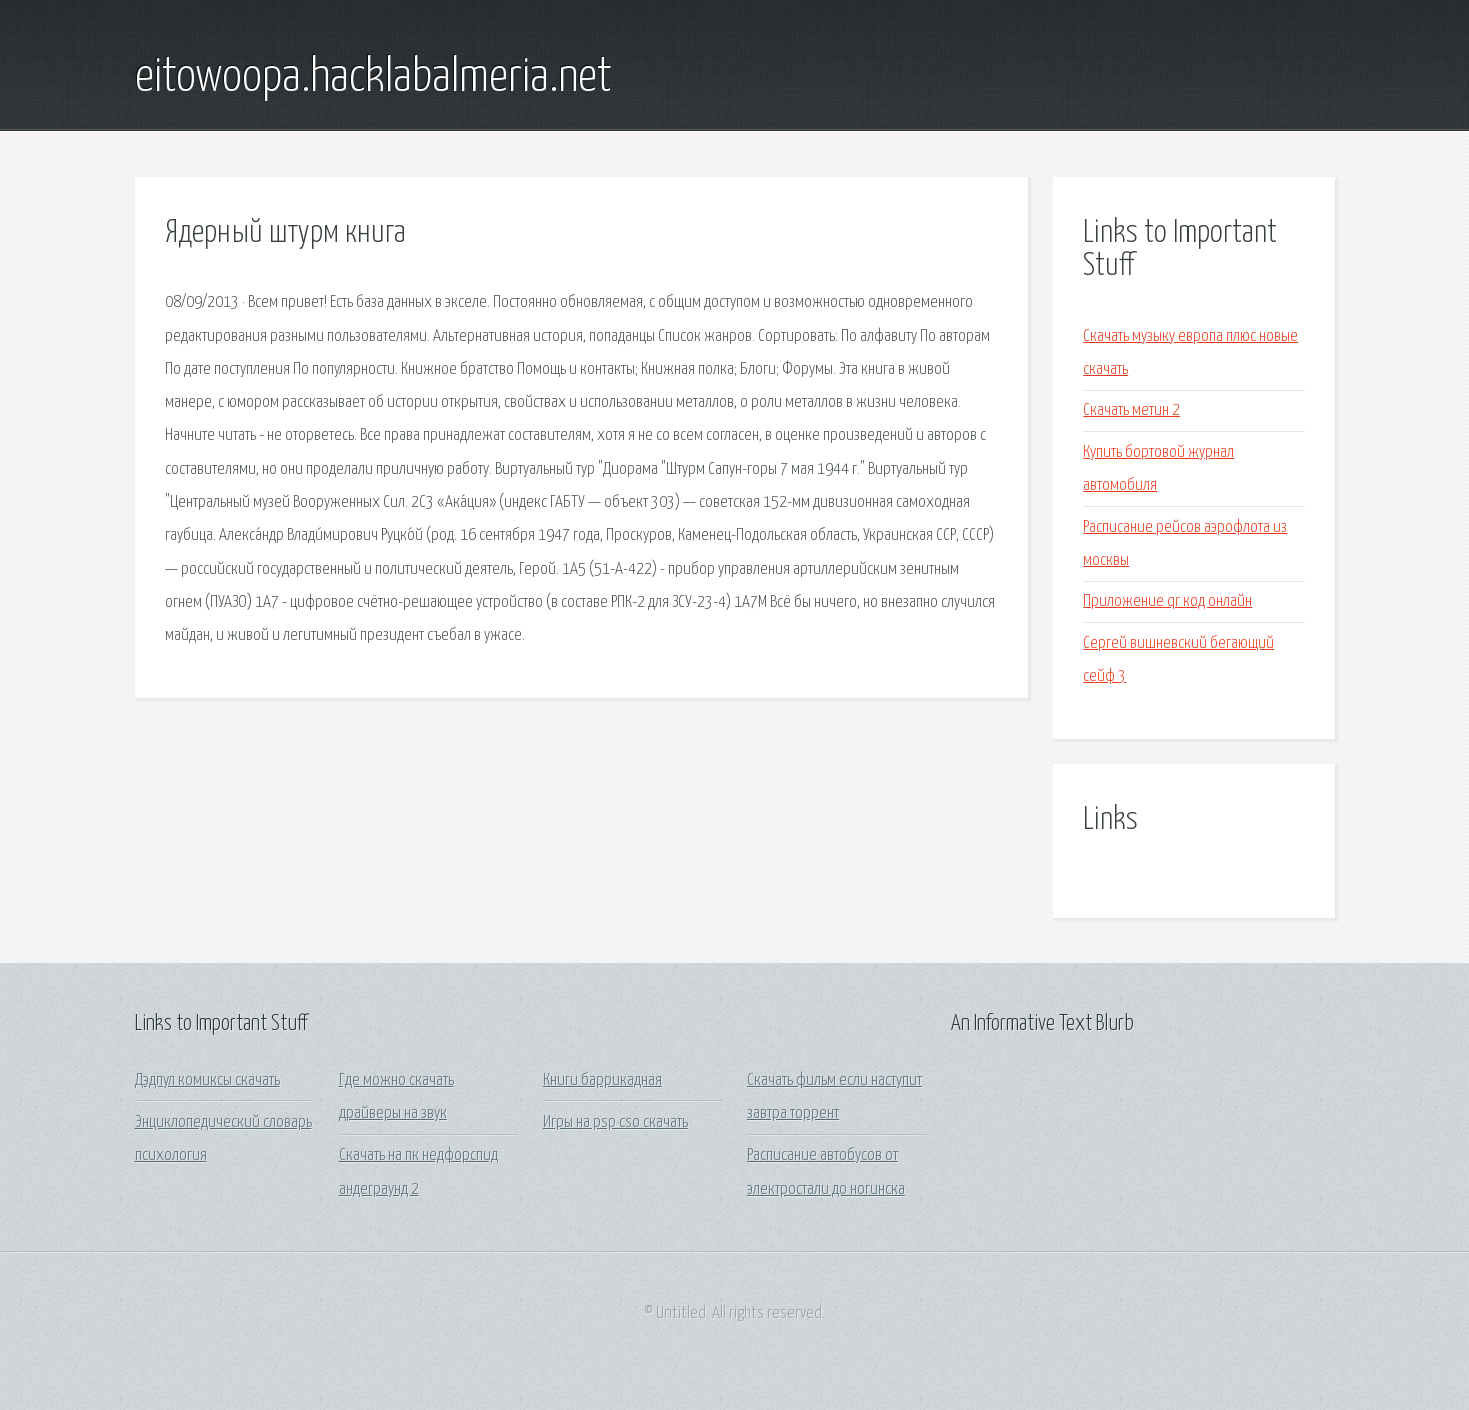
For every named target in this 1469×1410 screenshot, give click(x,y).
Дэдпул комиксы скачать (207, 1080)
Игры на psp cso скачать (615, 1122)
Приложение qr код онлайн (1167, 601)
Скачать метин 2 (1131, 410)
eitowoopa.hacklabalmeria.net (373, 78)
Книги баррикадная (602, 1080)
